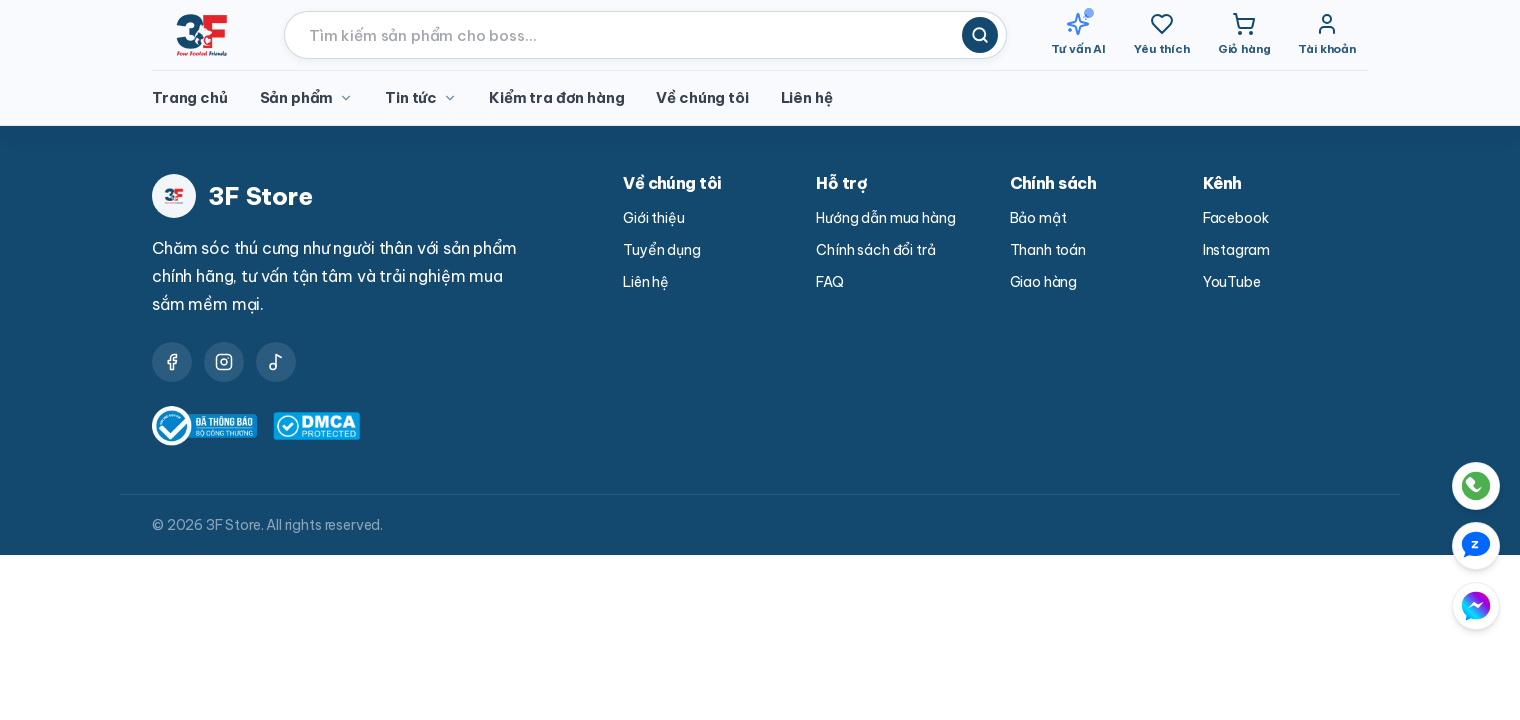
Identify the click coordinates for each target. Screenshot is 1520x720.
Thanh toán (1048, 250)
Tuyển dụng (661, 250)
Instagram (1236, 250)
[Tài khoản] (1327, 34)
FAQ (830, 282)
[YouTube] (276, 362)
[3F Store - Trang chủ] (202, 35)
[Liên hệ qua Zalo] (1426, 546)
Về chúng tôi (702, 97)
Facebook (1236, 218)
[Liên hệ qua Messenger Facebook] (1393, 606)
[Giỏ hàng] (1244, 34)
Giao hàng (1044, 282)
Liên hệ (807, 97)
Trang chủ (190, 97)
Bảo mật (1038, 218)
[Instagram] (224, 362)
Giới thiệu (653, 218)
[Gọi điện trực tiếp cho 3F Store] (1387, 486)
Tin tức (421, 97)
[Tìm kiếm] (980, 35)
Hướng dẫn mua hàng (885, 218)
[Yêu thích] (1162, 34)
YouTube (1232, 282)
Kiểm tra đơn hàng (556, 97)
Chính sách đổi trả (875, 250)
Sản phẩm (307, 97)
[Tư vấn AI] (1079, 34)
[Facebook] (172, 362)
